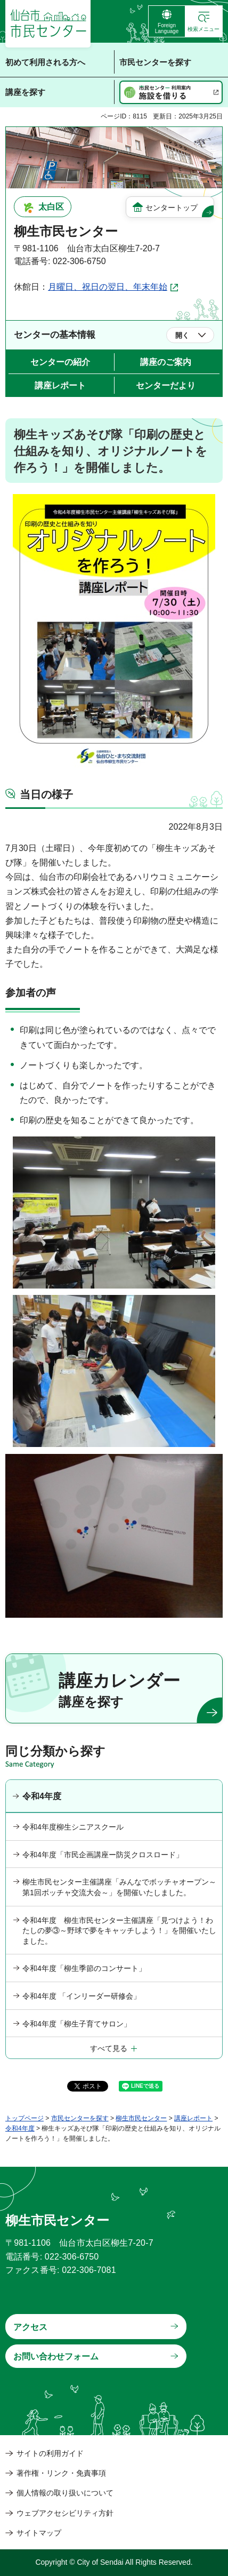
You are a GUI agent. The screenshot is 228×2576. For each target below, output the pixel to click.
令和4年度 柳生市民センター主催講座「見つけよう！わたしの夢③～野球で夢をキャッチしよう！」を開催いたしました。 (119, 1930)
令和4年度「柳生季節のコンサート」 (84, 1968)
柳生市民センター (141, 2118)
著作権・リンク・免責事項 (61, 2473)
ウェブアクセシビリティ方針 (65, 2513)
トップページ (24, 2118)
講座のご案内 (165, 362)
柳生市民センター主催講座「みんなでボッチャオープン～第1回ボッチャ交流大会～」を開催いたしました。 (119, 1887)
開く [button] (182, 335)
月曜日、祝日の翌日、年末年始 (107, 286)
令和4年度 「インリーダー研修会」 (81, 1996)
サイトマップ (39, 2533)
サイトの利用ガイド (50, 2453)
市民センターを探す (80, 2118)
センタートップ (171, 207)
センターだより (166, 385)
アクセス (30, 2327)
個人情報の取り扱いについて (65, 2492)
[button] (203, 21)
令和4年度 (41, 1796)
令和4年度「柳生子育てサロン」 (76, 2024)
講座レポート (60, 385)
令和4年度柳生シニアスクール (73, 1827)
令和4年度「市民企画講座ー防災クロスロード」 (102, 1854)
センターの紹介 (60, 362)
